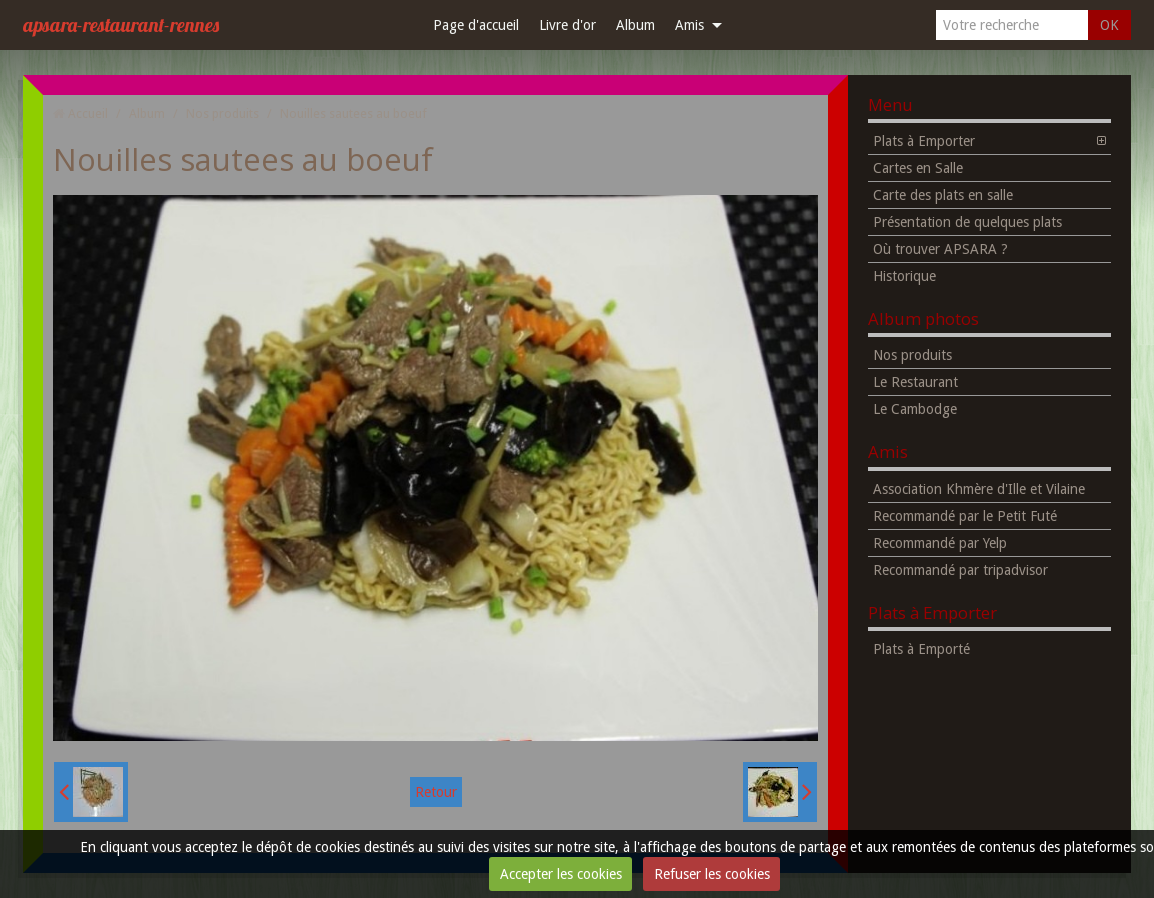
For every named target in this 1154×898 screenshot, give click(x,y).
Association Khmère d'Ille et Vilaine (979, 489)
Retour (436, 792)
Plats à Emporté (921, 649)
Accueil (88, 113)
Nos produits (222, 113)
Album (635, 25)
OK (1109, 25)
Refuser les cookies (712, 874)
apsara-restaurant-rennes (121, 24)
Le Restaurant (915, 382)
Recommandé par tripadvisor (960, 570)
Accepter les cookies (561, 874)
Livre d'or (567, 25)
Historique (904, 276)
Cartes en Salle (918, 168)
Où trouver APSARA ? (940, 249)
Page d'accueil (476, 25)
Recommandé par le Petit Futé (965, 516)
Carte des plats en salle (943, 195)
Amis (689, 25)
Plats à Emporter (924, 141)
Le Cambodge (915, 409)
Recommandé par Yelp (940, 543)
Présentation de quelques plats (967, 222)
